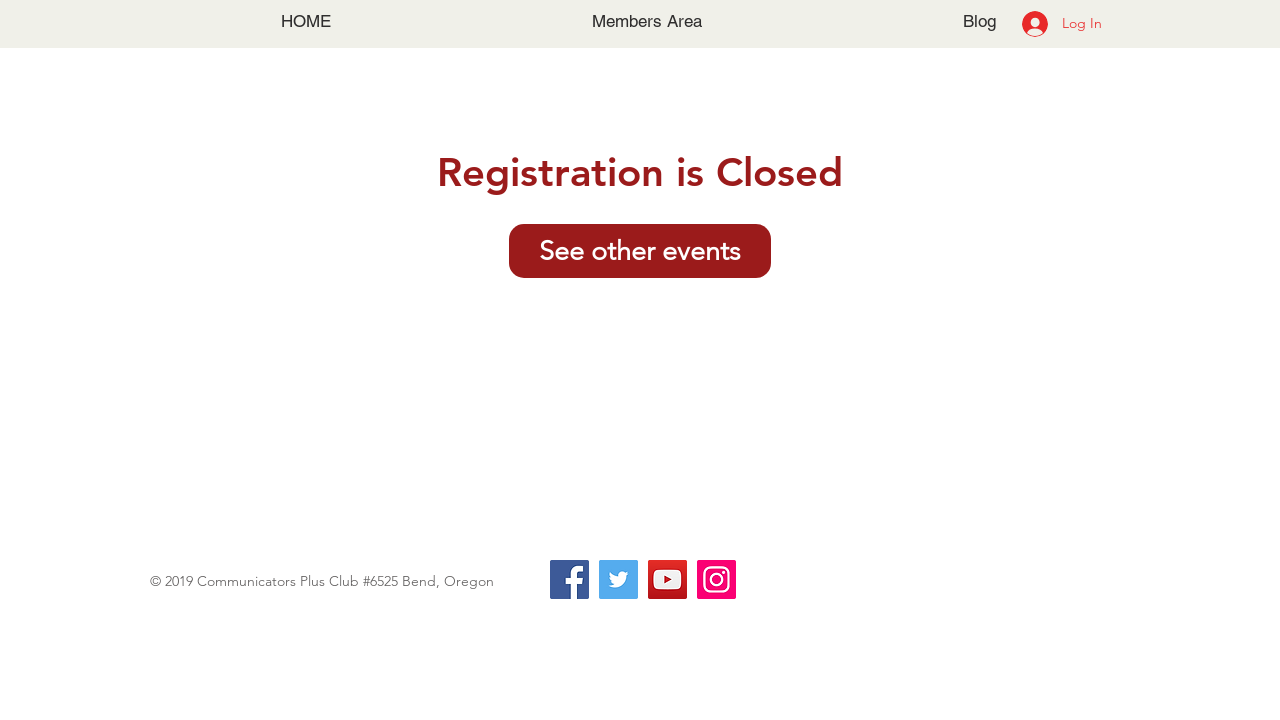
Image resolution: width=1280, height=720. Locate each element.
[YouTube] (667, 579)
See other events (640, 251)
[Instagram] (716, 579)
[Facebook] (569, 579)
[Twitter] (618, 579)
